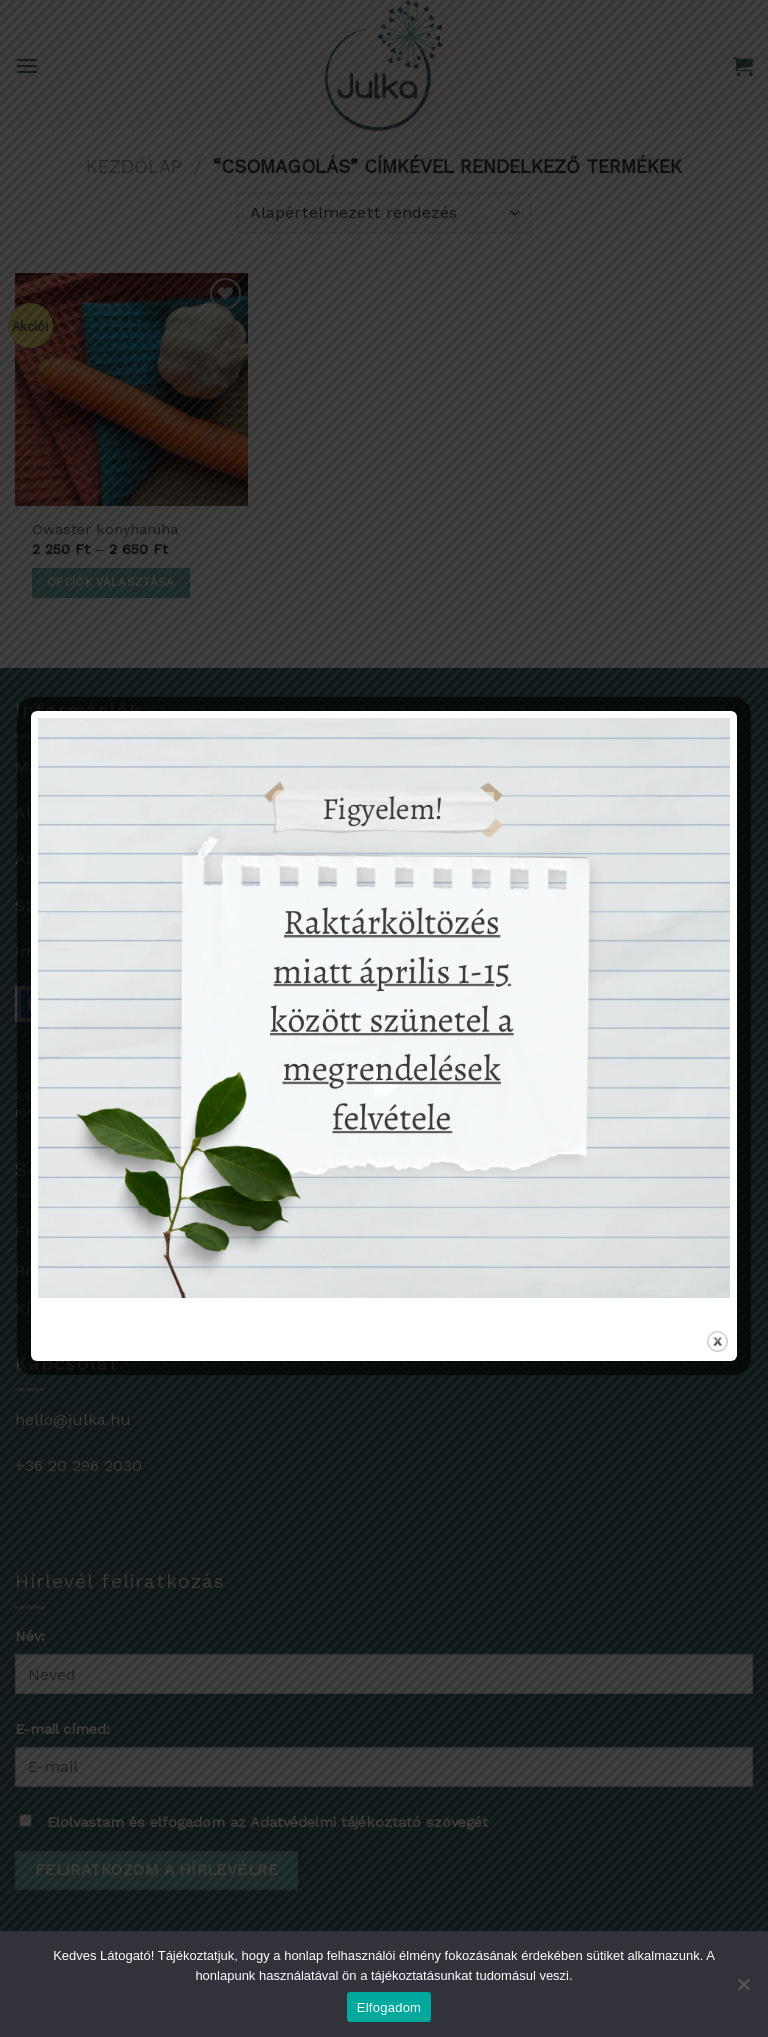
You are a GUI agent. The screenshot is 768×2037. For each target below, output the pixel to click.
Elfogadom (389, 2007)
